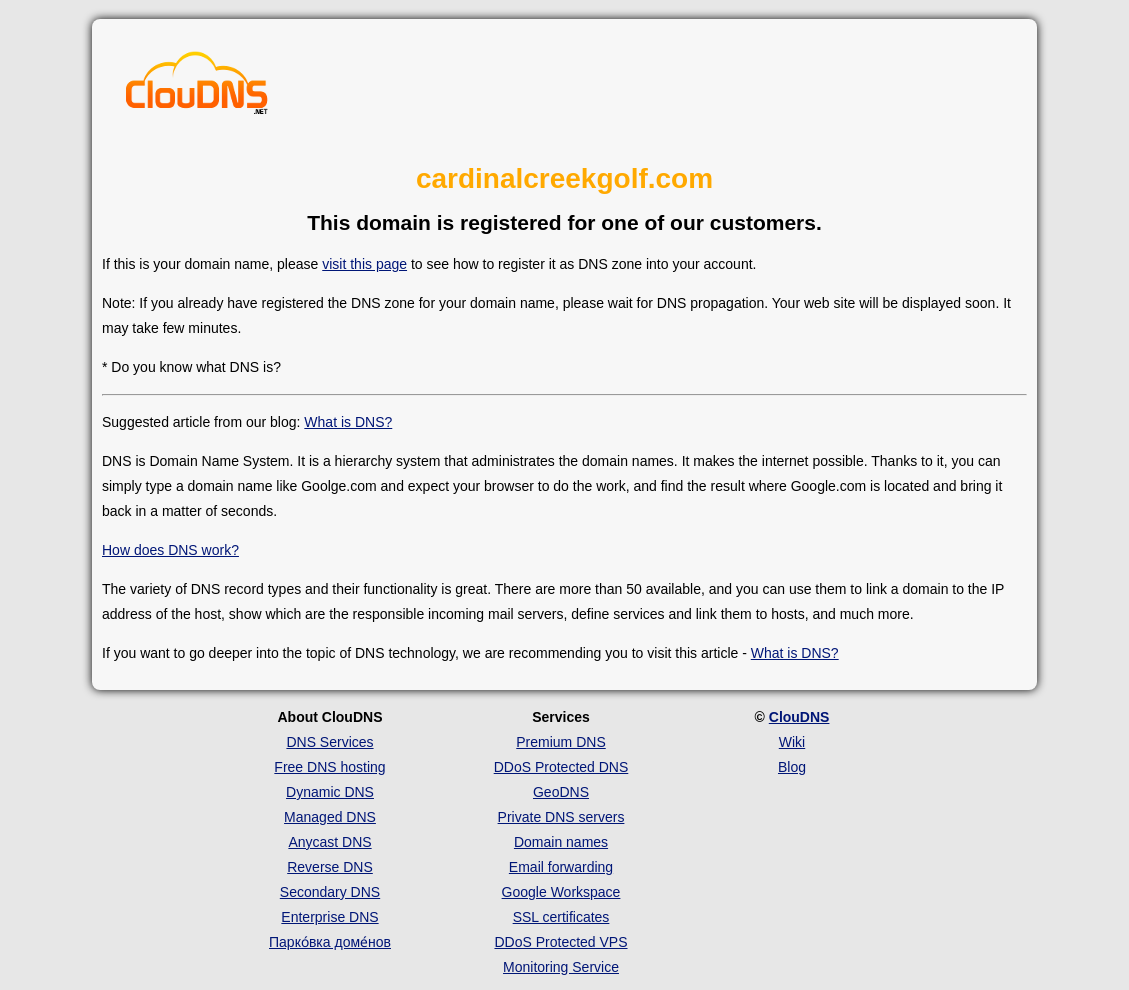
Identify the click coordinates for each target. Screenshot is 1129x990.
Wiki (792, 742)
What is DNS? (348, 422)
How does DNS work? (170, 550)
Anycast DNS (329, 842)
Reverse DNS (330, 867)
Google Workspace (561, 892)
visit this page (364, 264)
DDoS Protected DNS (561, 767)
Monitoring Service (561, 967)
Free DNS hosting (329, 767)
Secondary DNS (330, 892)
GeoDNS (561, 792)
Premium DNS (560, 742)
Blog (792, 767)
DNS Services (329, 742)
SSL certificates (561, 917)
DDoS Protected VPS (560, 942)
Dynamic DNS (330, 792)
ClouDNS (799, 717)
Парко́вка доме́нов (330, 942)
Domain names (561, 842)
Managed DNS (330, 817)
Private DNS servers (561, 817)
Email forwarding (561, 867)
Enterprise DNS (329, 917)
